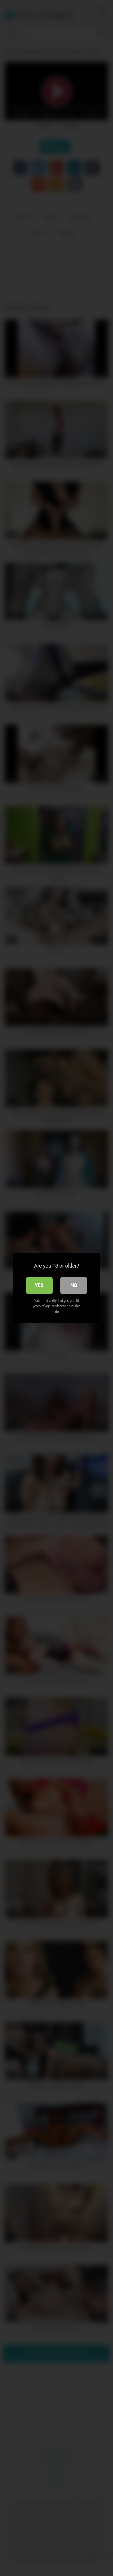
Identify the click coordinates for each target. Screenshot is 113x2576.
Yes (39, 1285)
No (74, 1285)
